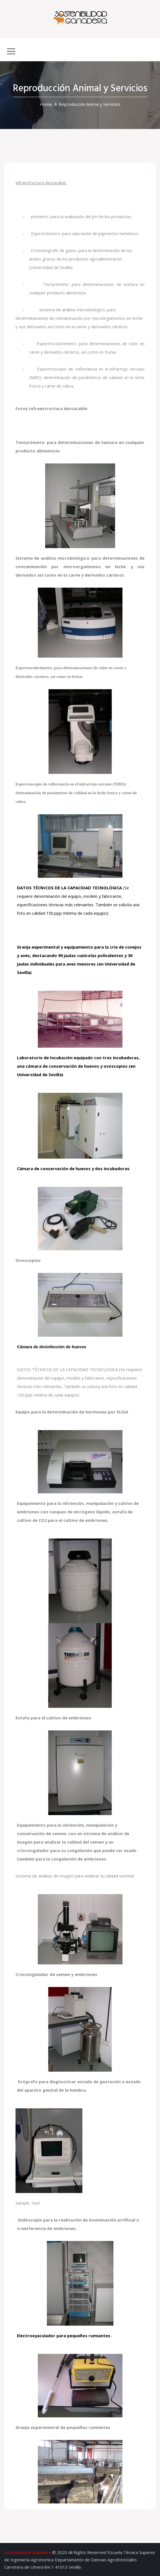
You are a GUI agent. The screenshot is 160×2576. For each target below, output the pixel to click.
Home (46, 104)
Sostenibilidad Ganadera (27, 2552)
